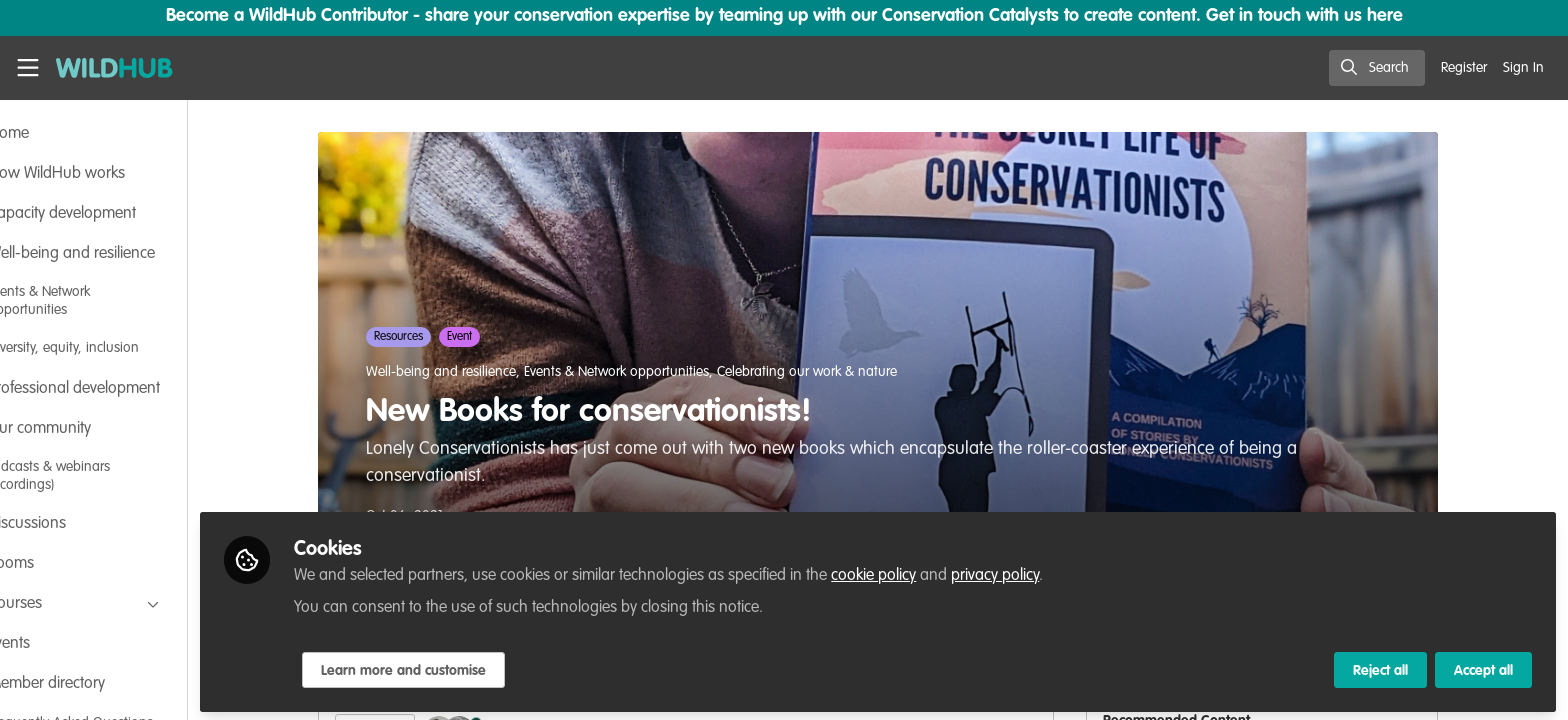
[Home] (114, 68)
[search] (1377, 68)
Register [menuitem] (1464, 68)
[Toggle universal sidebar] (28, 68)
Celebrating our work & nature (841, 372)
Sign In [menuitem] (1523, 68)
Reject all (1380, 667)
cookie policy (941, 572)
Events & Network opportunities (650, 372)
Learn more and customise (471, 667)
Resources (432, 337)
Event (493, 337)
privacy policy (1063, 572)
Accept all (1483, 667)
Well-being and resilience (475, 372)
